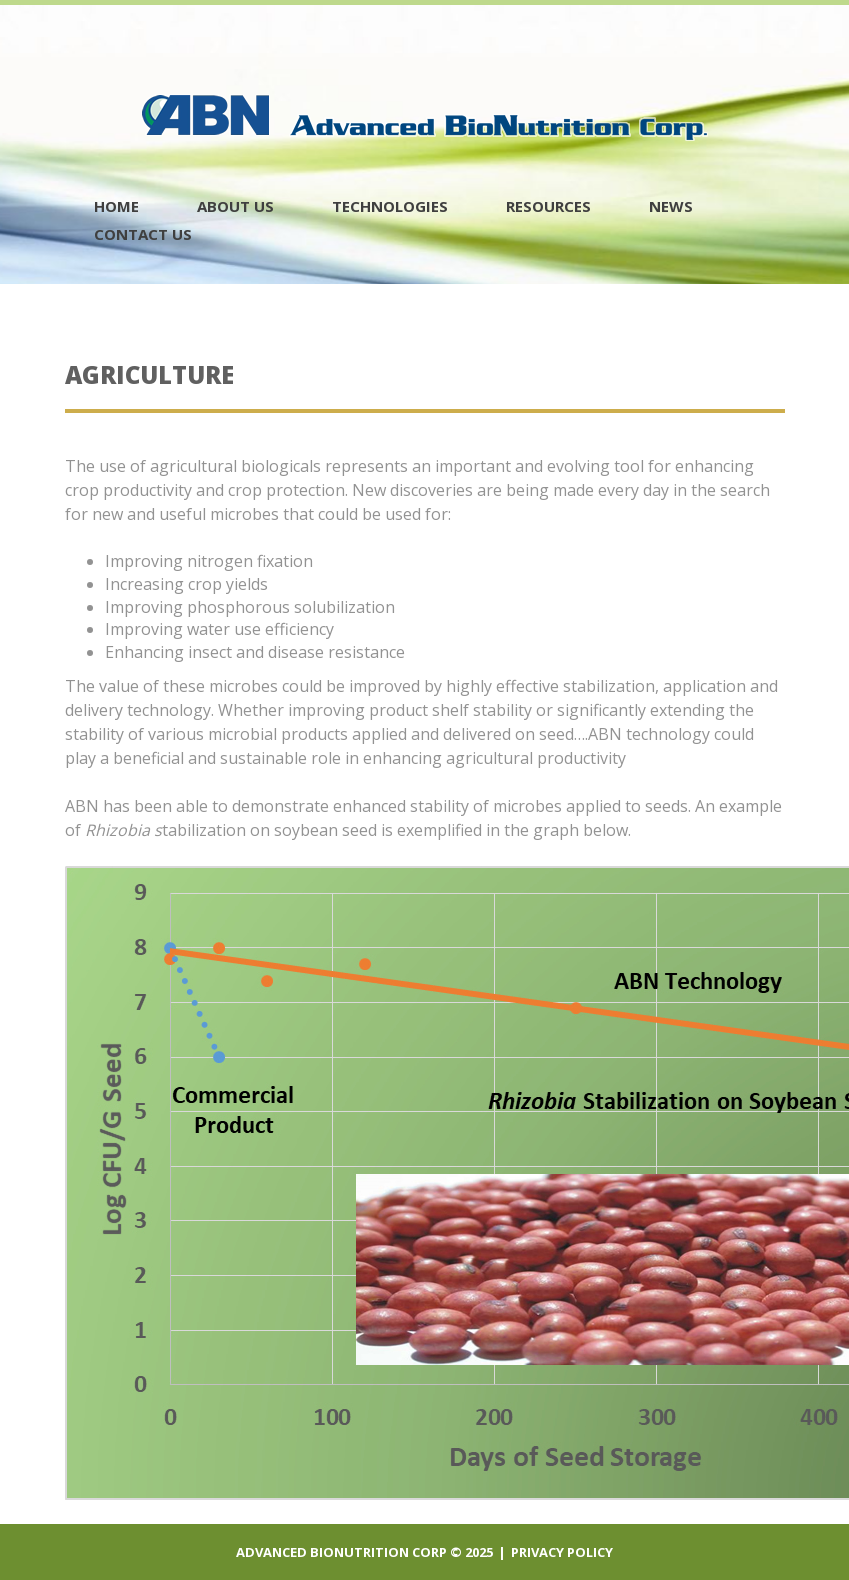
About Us (235, 206)
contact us (143, 234)
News (671, 206)
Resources (548, 206)
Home (116, 206)
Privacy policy (562, 1552)
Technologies (390, 206)
